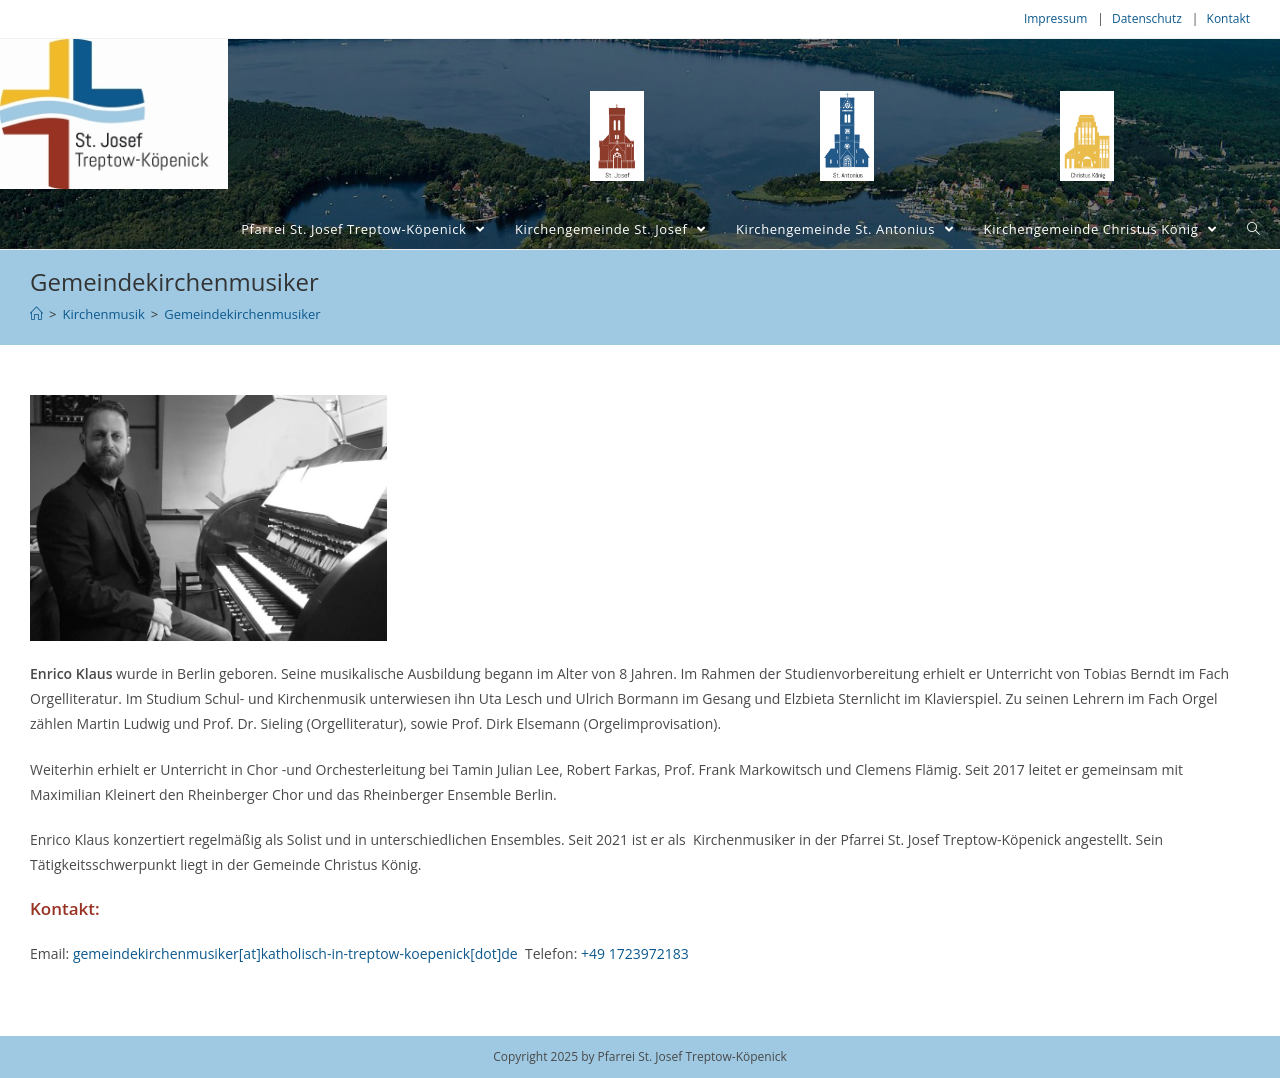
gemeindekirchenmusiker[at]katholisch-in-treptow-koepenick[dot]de (295, 953)
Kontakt (1228, 18)
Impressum (1055, 18)
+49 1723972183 (635, 953)
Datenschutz (1147, 18)
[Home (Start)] (36, 314)
